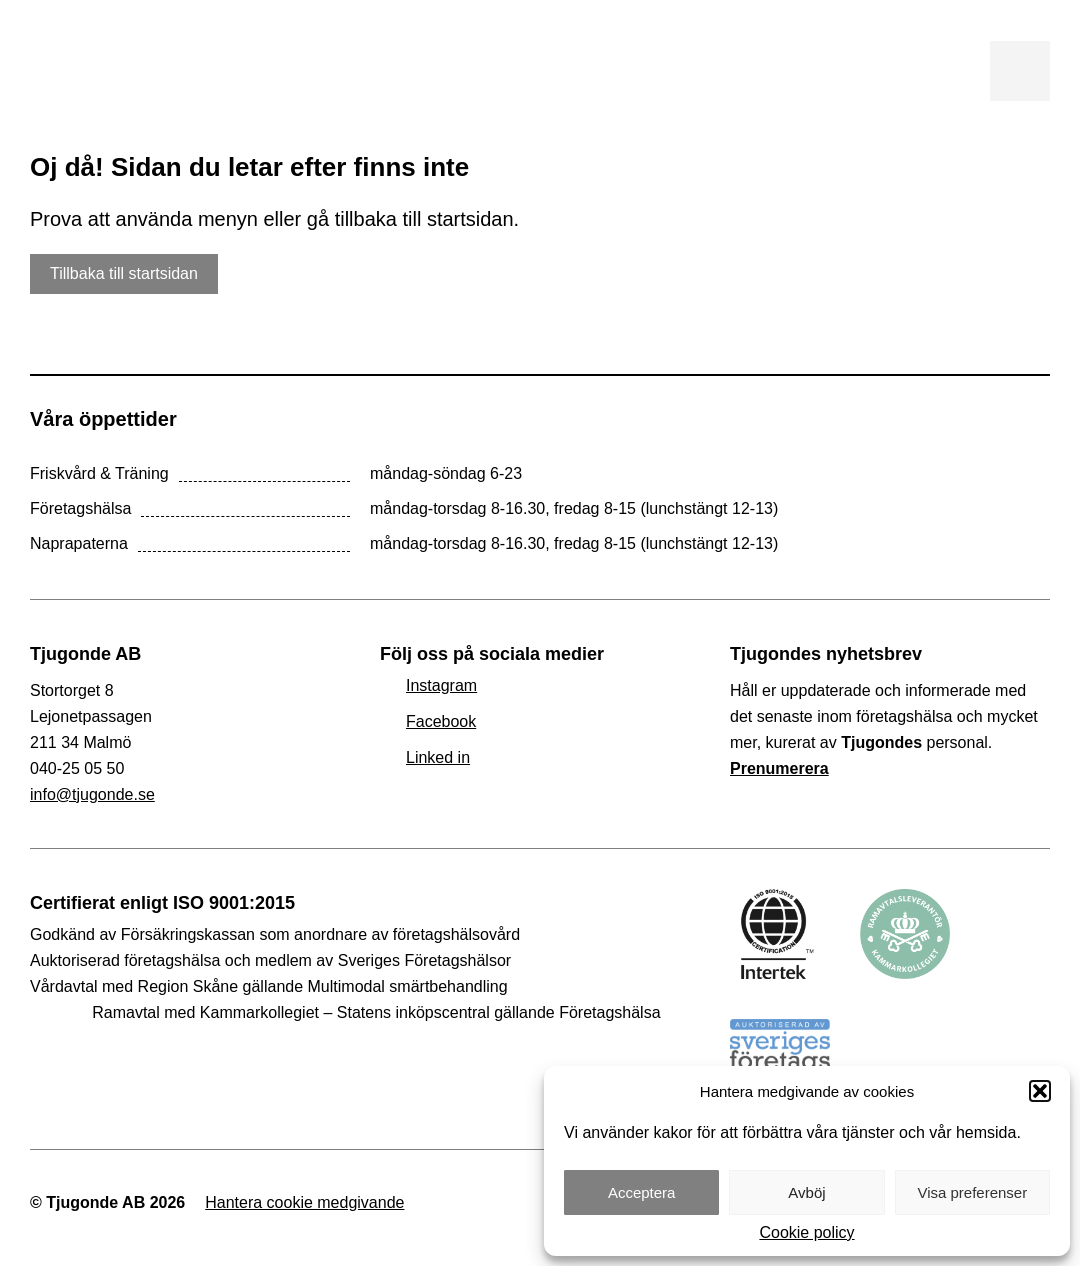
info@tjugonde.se (92, 794)
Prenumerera (779, 768)
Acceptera (642, 1192)
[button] (1040, 1091)
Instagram (441, 685)
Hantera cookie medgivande (304, 1202)
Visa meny (1020, 71)
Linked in (438, 757)
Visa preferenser (972, 1192)
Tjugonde (180, 71)
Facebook (441, 721)
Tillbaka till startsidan (124, 273)
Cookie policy (806, 1233)
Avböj (806, 1192)
